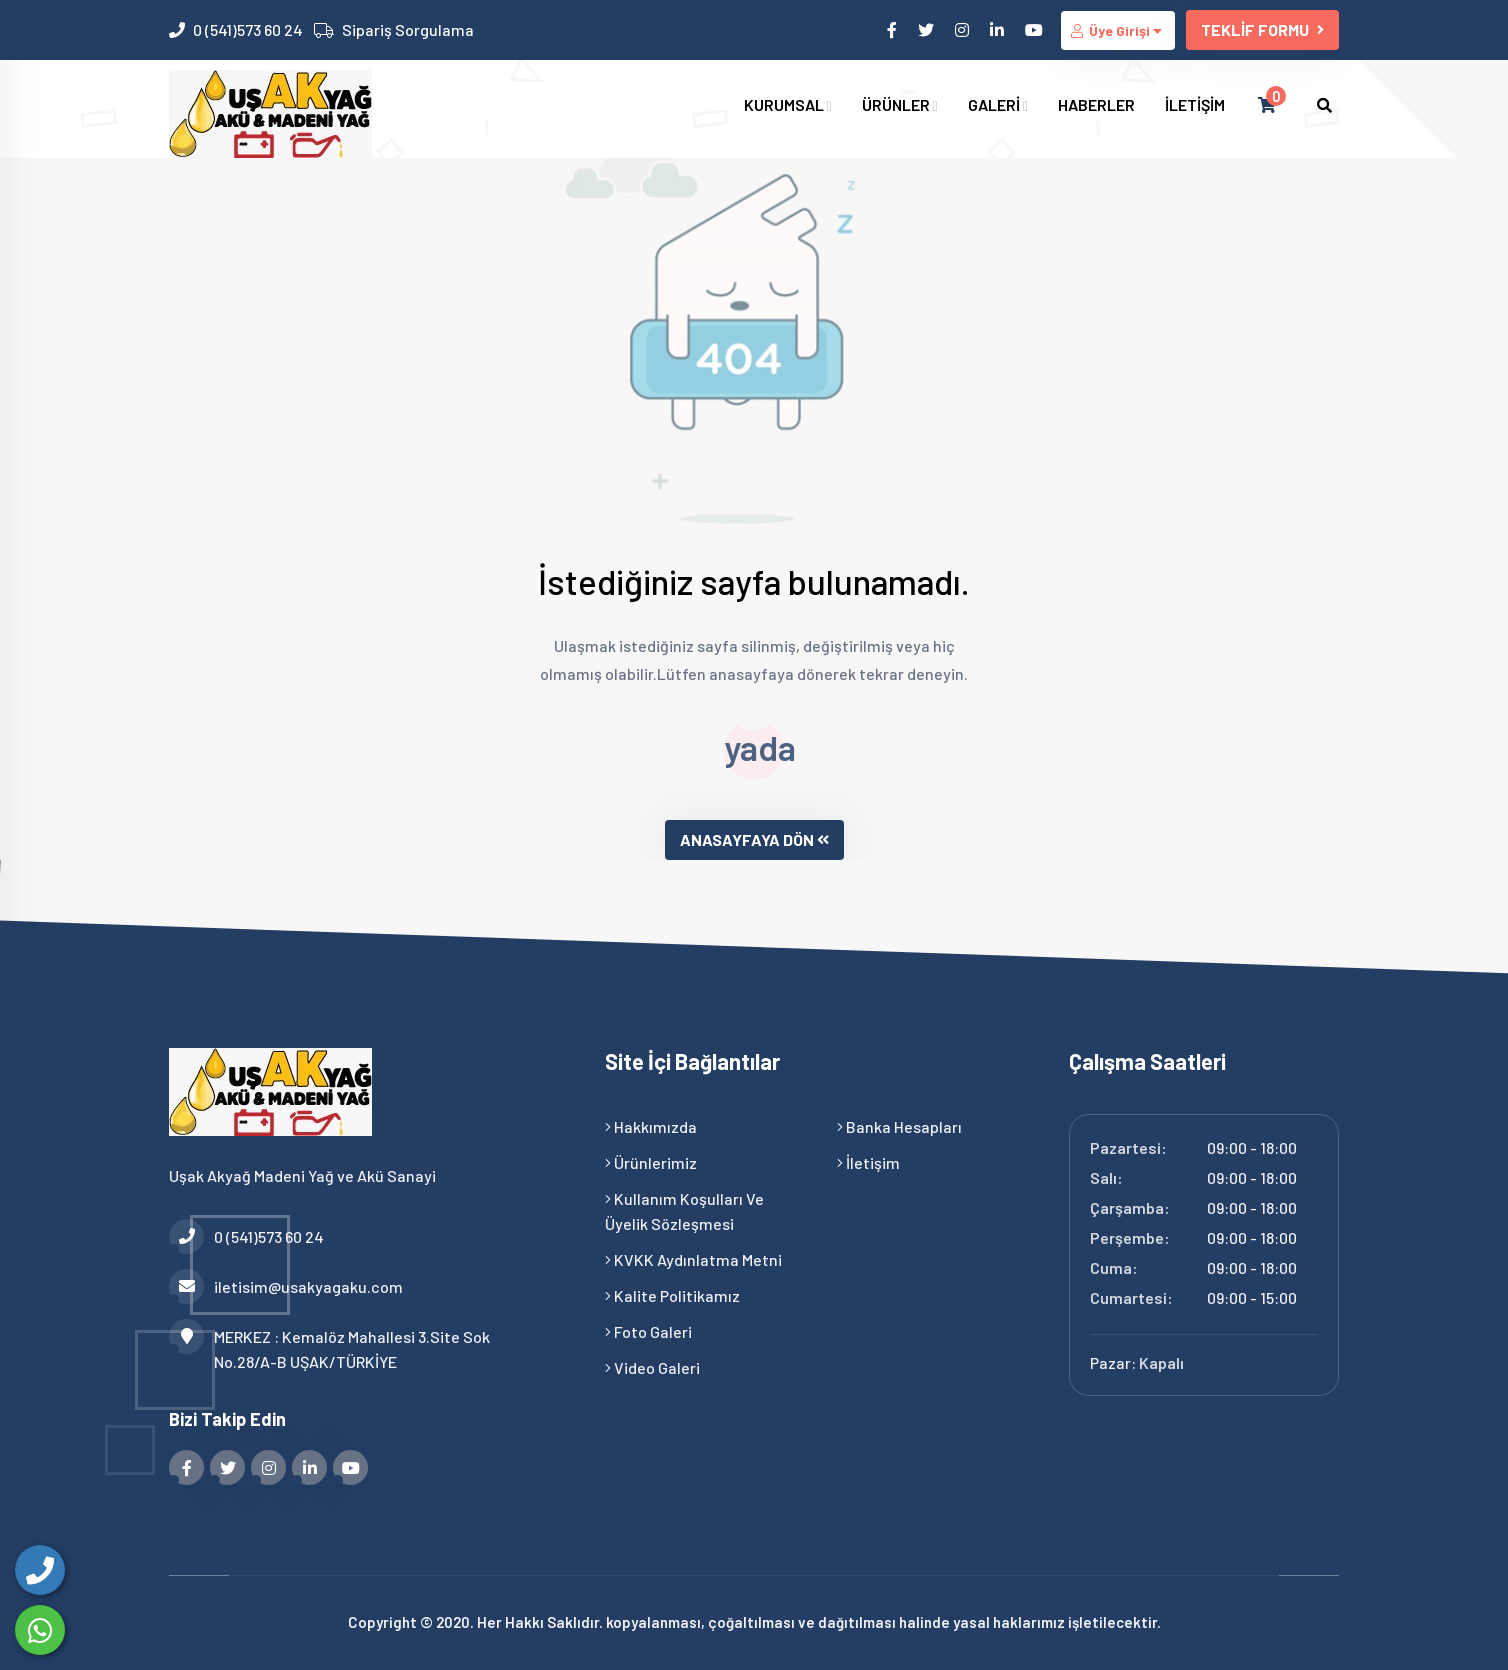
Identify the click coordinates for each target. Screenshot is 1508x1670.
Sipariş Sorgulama (408, 29)
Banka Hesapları (899, 1126)
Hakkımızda (651, 1126)
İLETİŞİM (1195, 104)
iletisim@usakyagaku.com (286, 1286)
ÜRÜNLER (900, 104)
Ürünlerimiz (651, 1162)
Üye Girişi (1118, 30)
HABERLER (1096, 104)
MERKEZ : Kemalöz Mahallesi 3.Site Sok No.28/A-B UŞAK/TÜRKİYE (329, 1347)
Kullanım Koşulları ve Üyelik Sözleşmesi (684, 1211)
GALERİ (998, 104)
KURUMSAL (788, 104)
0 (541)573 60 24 (248, 29)
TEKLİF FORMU (1262, 29)
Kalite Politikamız (672, 1295)
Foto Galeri (648, 1331)
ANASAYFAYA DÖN (754, 839)
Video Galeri (652, 1367)
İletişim (868, 1162)
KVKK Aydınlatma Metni (693, 1259)
